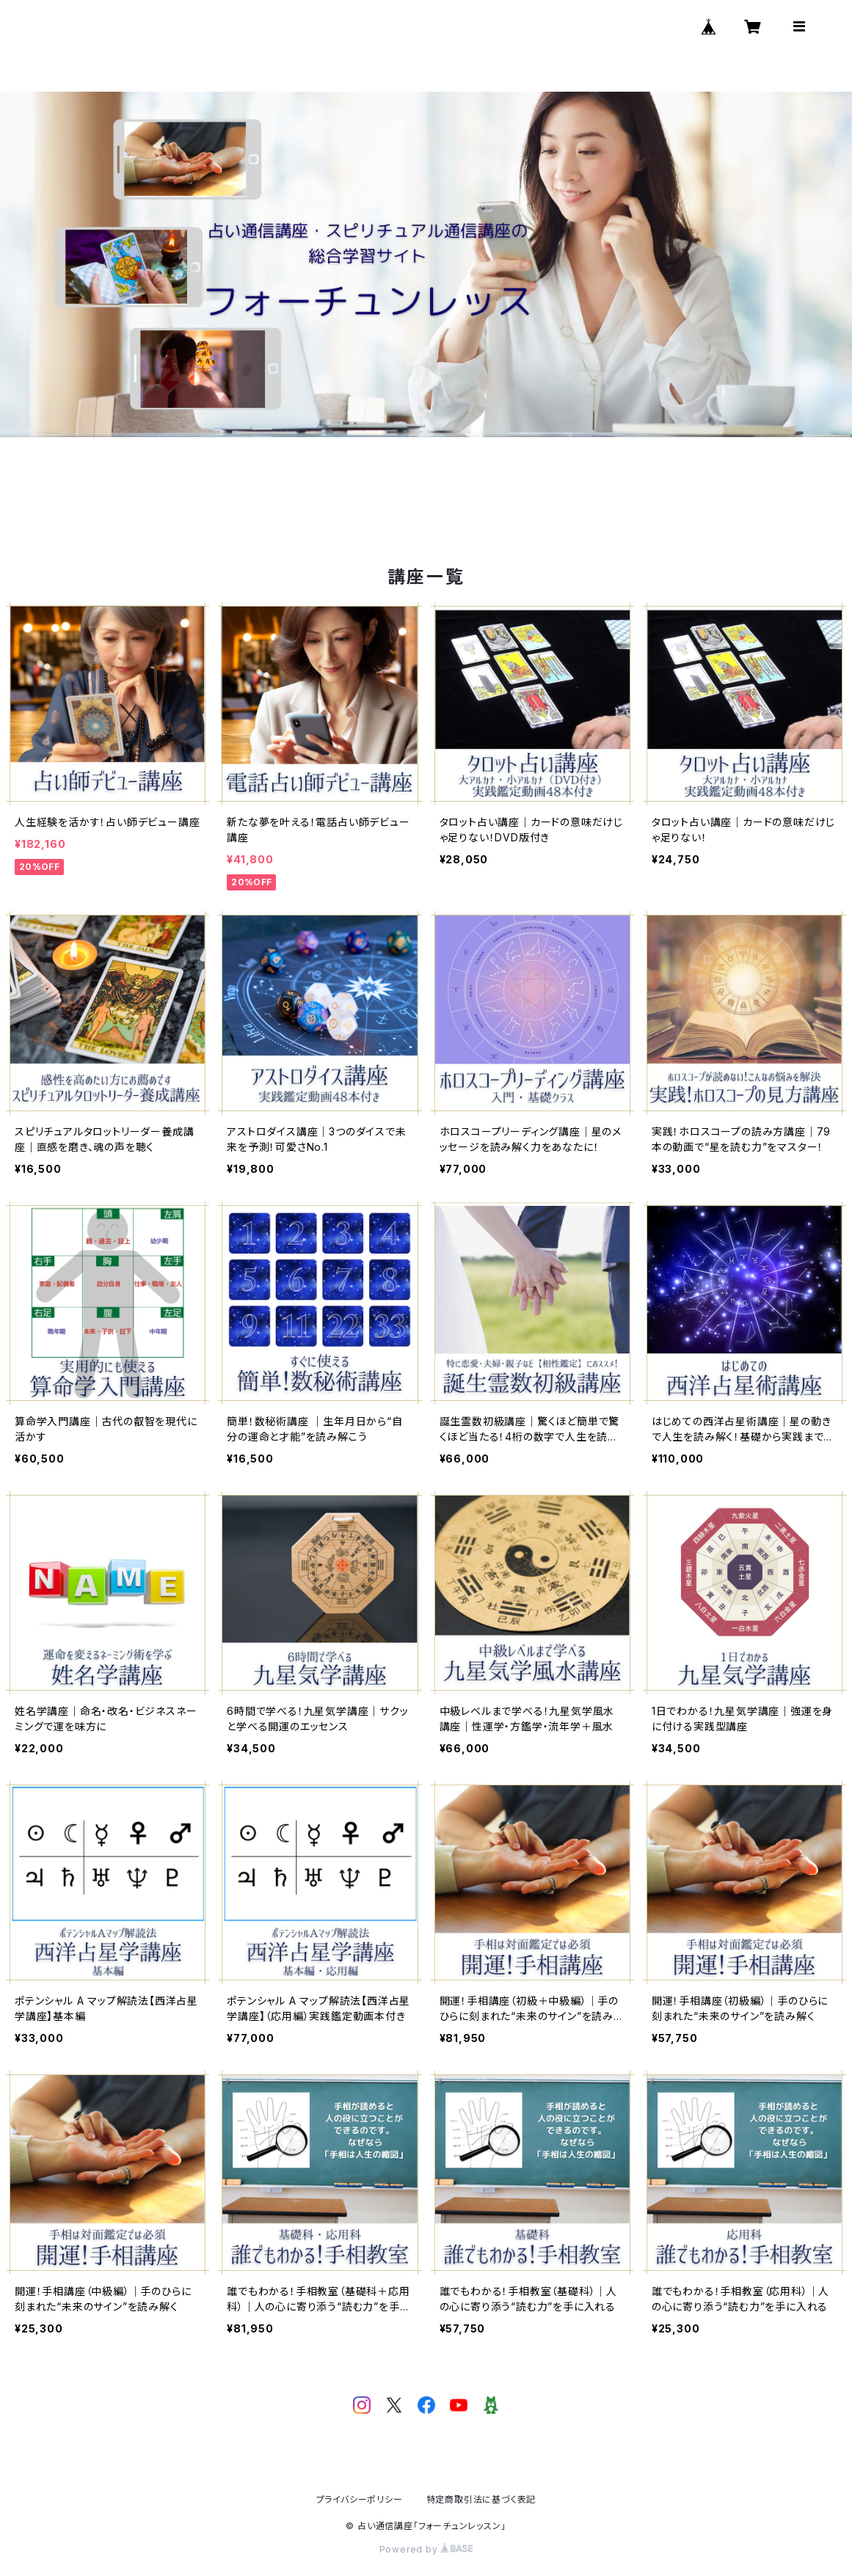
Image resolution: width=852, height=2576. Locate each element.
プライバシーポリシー (359, 2499)
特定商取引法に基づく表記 (481, 2499)
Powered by (426, 2549)
